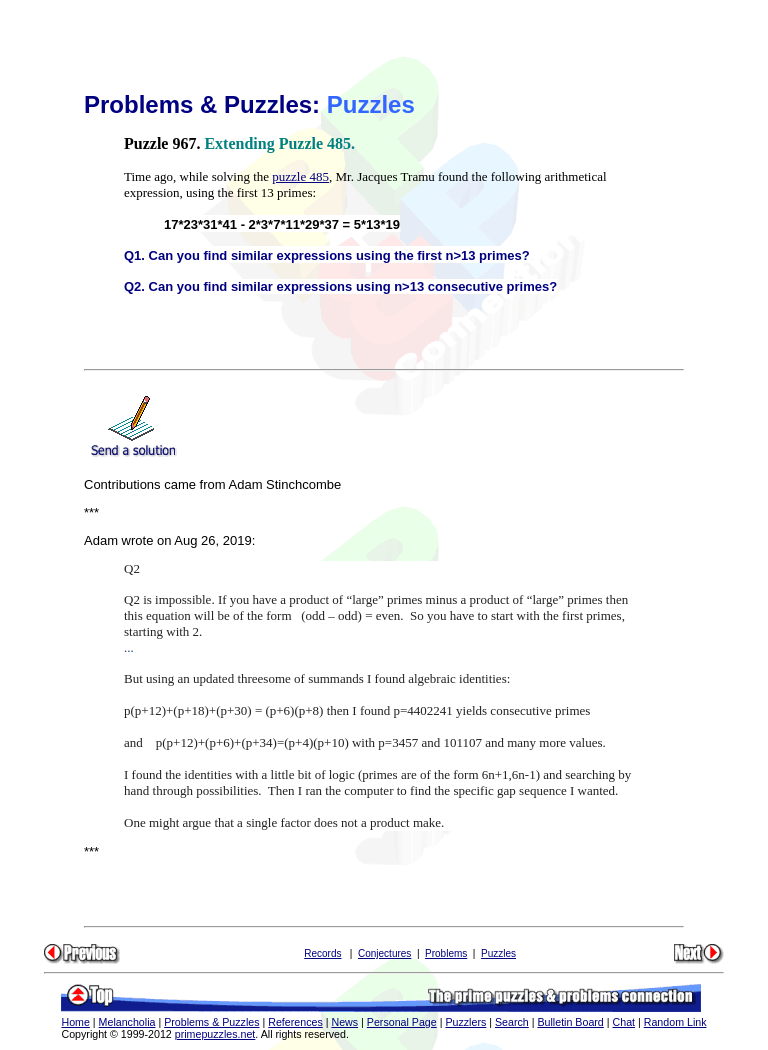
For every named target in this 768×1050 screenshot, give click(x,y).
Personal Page (402, 1022)
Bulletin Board (570, 1022)
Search (512, 1022)
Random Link (675, 1022)
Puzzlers (465, 1022)
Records (322, 953)
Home (75, 1022)
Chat (624, 1022)
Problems (446, 953)
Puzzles (498, 953)
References (295, 1022)
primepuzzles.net (215, 1034)
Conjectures (384, 953)
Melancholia (127, 1022)
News (344, 1022)
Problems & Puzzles (211, 1022)
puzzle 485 (300, 176)
